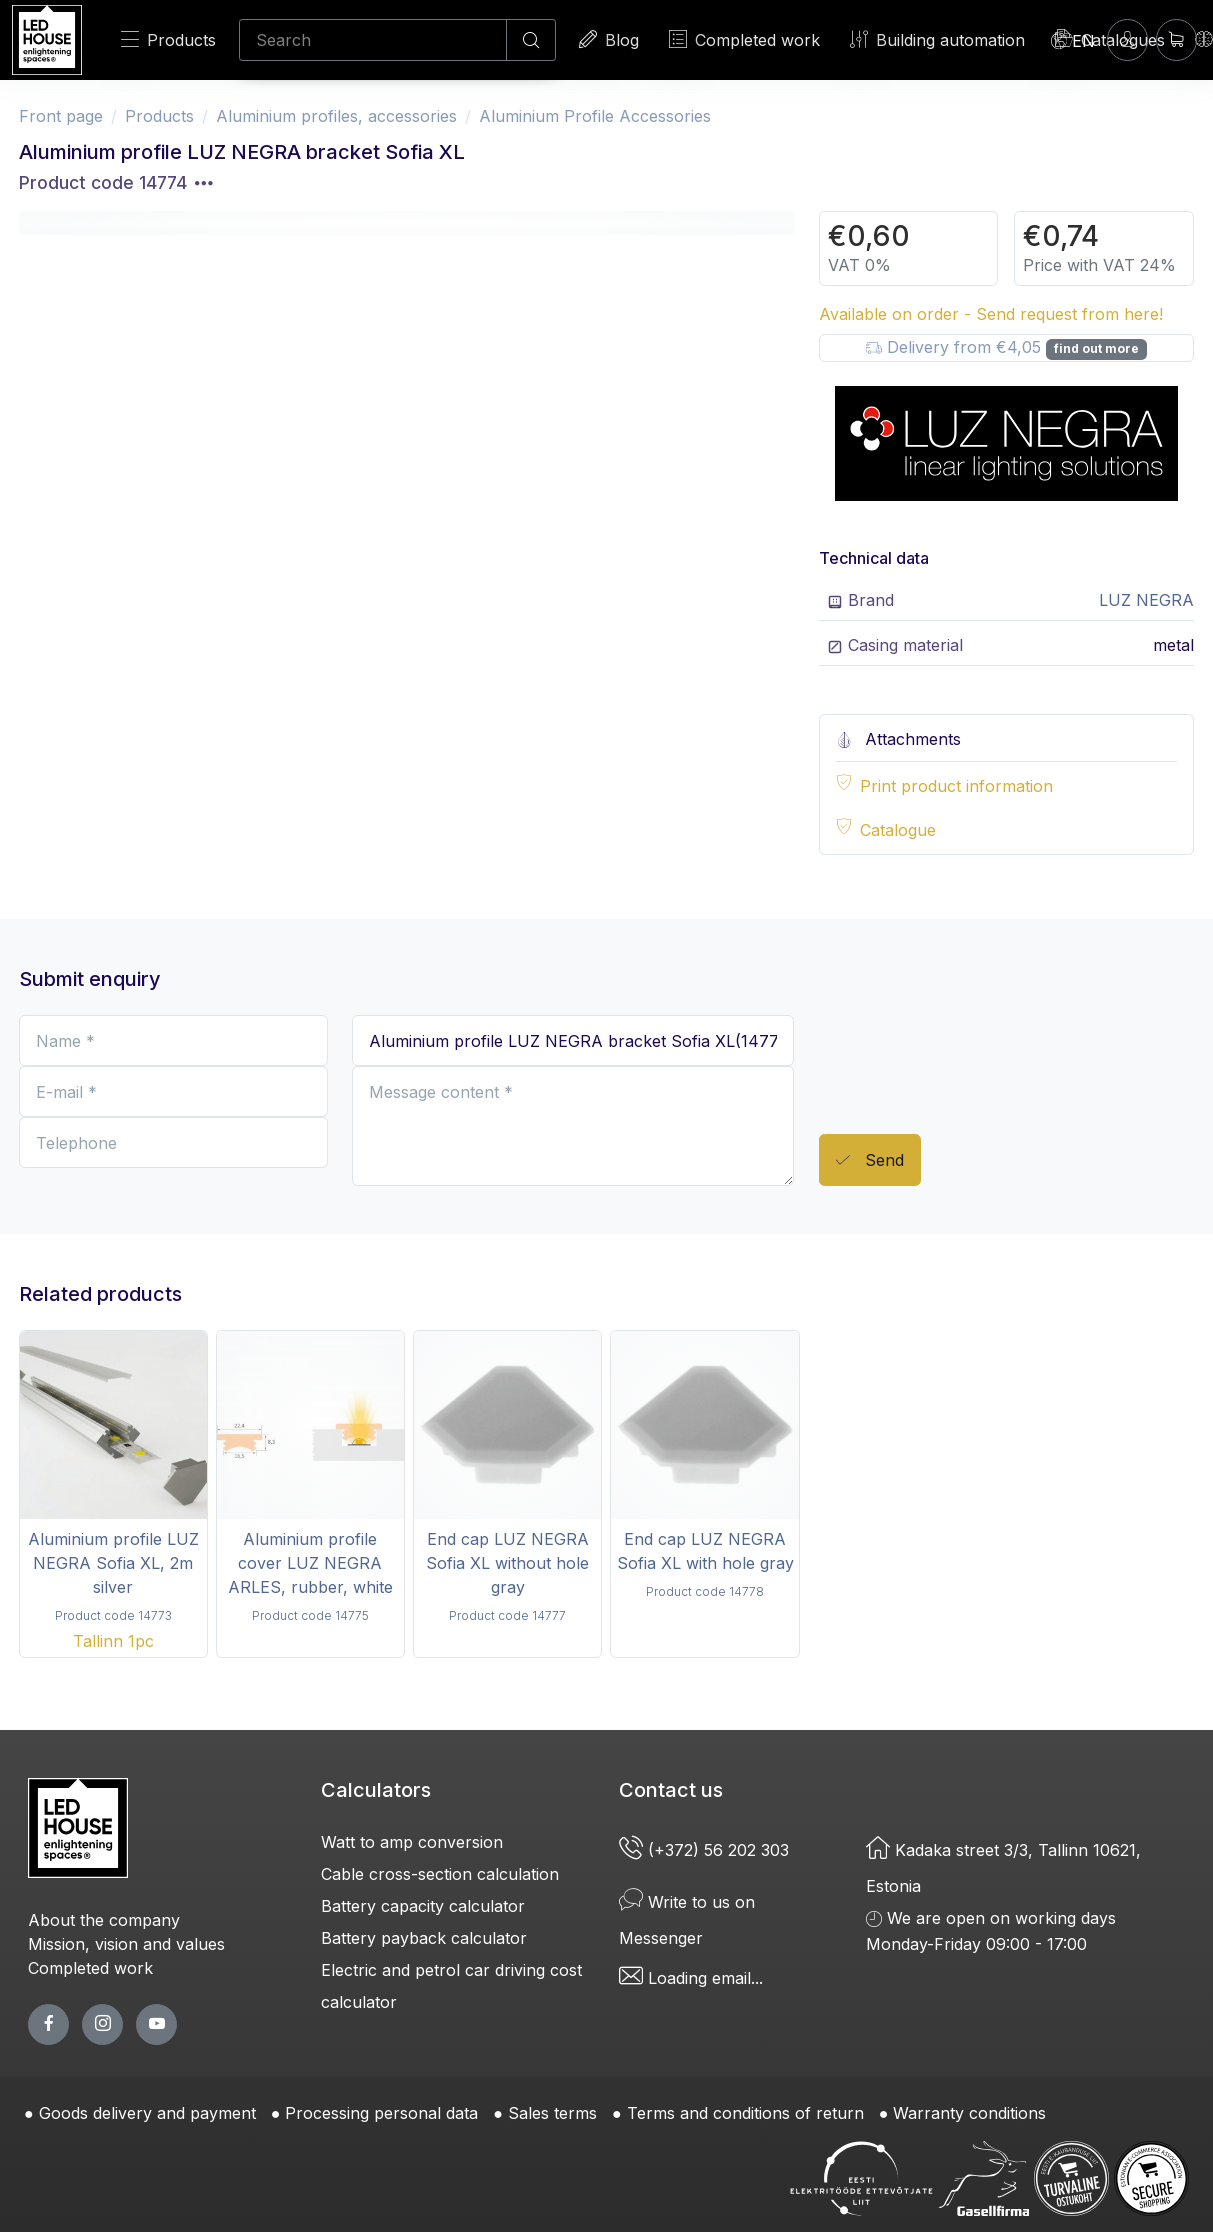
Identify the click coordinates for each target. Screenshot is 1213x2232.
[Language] (1073, 40)
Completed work (744, 39)
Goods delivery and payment (147, 2113)
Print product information (956, 786)
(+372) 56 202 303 (706, 1850)
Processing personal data (381, 2113)
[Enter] (1127, 39)
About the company (104, 1920)
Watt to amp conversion (412, 1842)
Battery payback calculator (424, 1938)
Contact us (671, 1790)
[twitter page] (102, 2024)
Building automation (937, 39)
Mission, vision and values (126, 1944)
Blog (609, 39)
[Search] (373, 40)
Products (168, 39)
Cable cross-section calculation (440, 1874)
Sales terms (552, 2113)
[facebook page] (48, 2024)
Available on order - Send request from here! (991, 314)
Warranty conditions (969, 2113)
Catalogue (898, 830)
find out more (1096, 348)
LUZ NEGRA (1146, 600)
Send (870, 1160)
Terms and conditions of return (745, 2113)
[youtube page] (156, 2024)
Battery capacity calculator (423, 1906)
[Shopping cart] (1176, 39)
